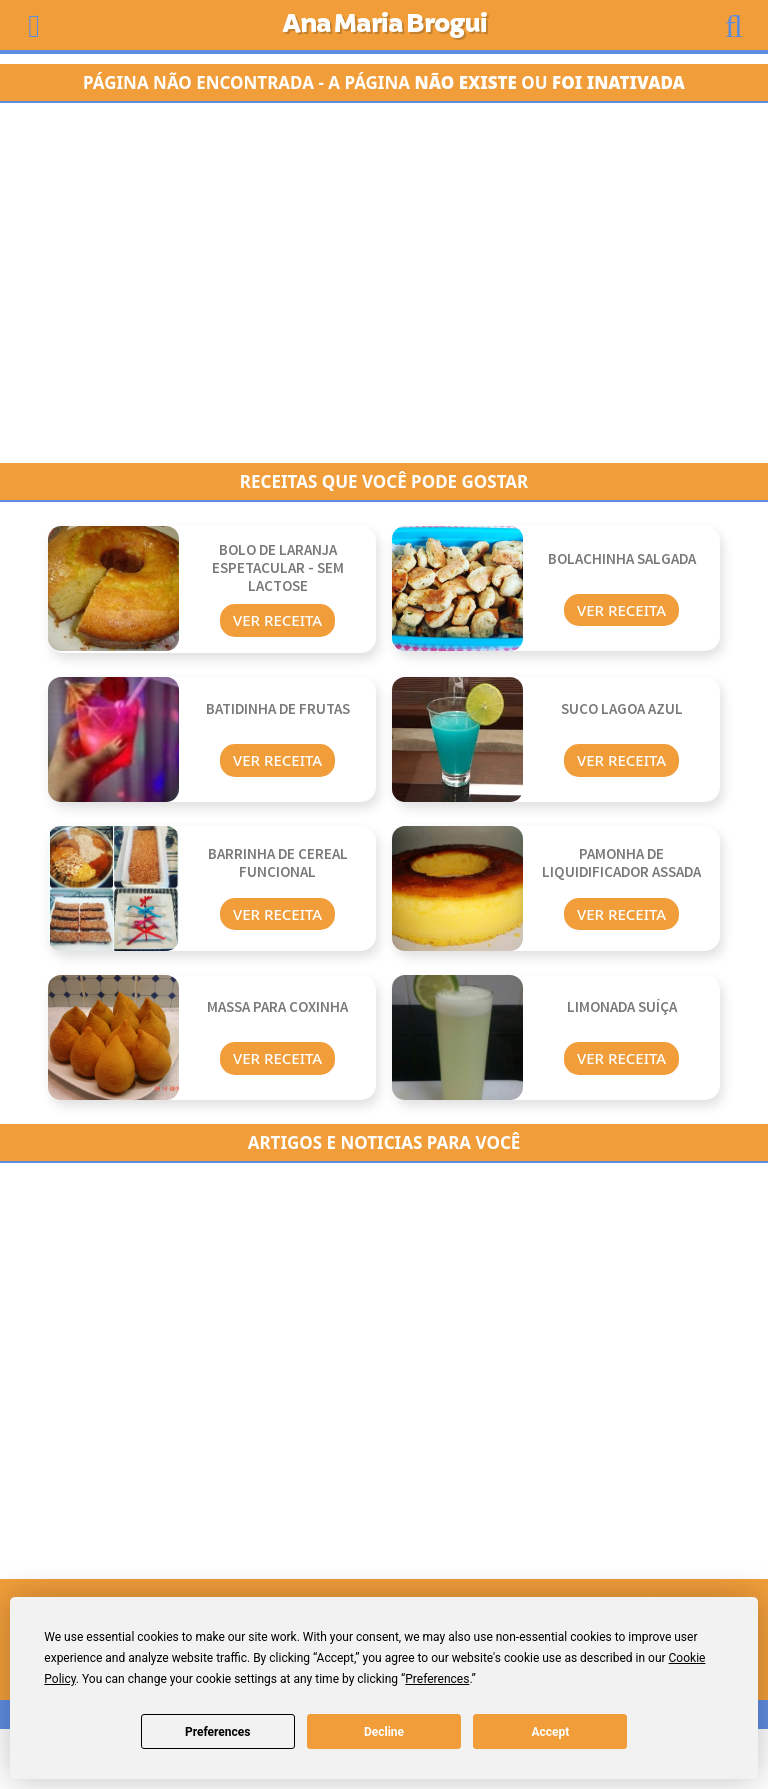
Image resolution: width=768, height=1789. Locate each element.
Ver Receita (277, 620)
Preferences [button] (437, 1679)
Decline (384, 1732)
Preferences (218, 1732)
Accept (550, 1732)
